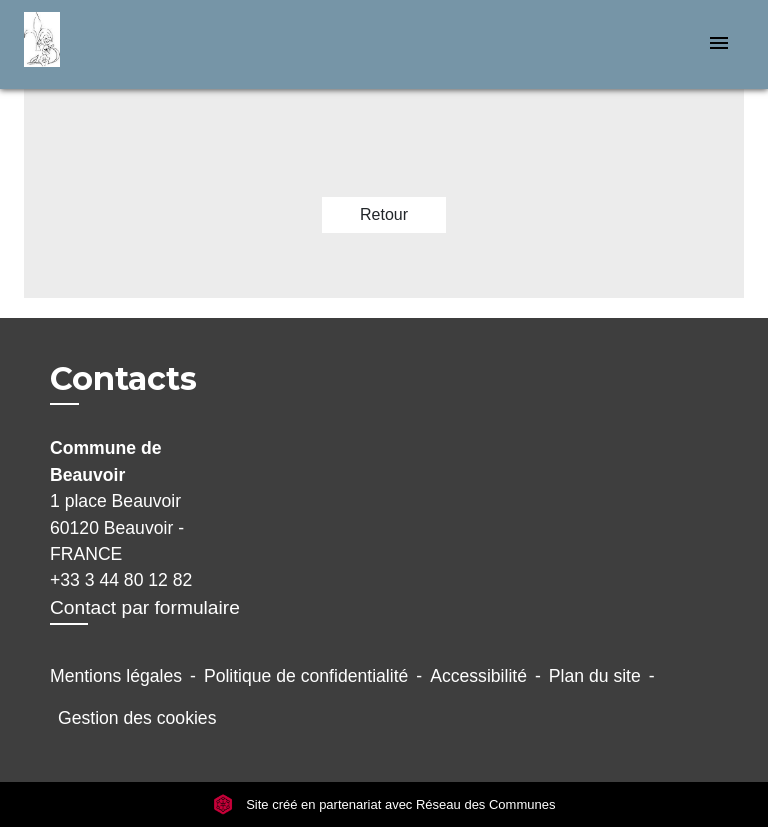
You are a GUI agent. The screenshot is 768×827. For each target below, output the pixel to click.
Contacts (123, 379)
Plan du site (595, 676)
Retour (384, 214)
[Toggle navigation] (719, 44)
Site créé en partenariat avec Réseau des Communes (384, 804)
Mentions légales (116, 676)
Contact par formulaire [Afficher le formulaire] (145, 607)
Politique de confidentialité (306, 676)
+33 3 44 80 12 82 (121, 580)
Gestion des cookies (137, 718)
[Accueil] (99, 44)
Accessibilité (478, 676)
